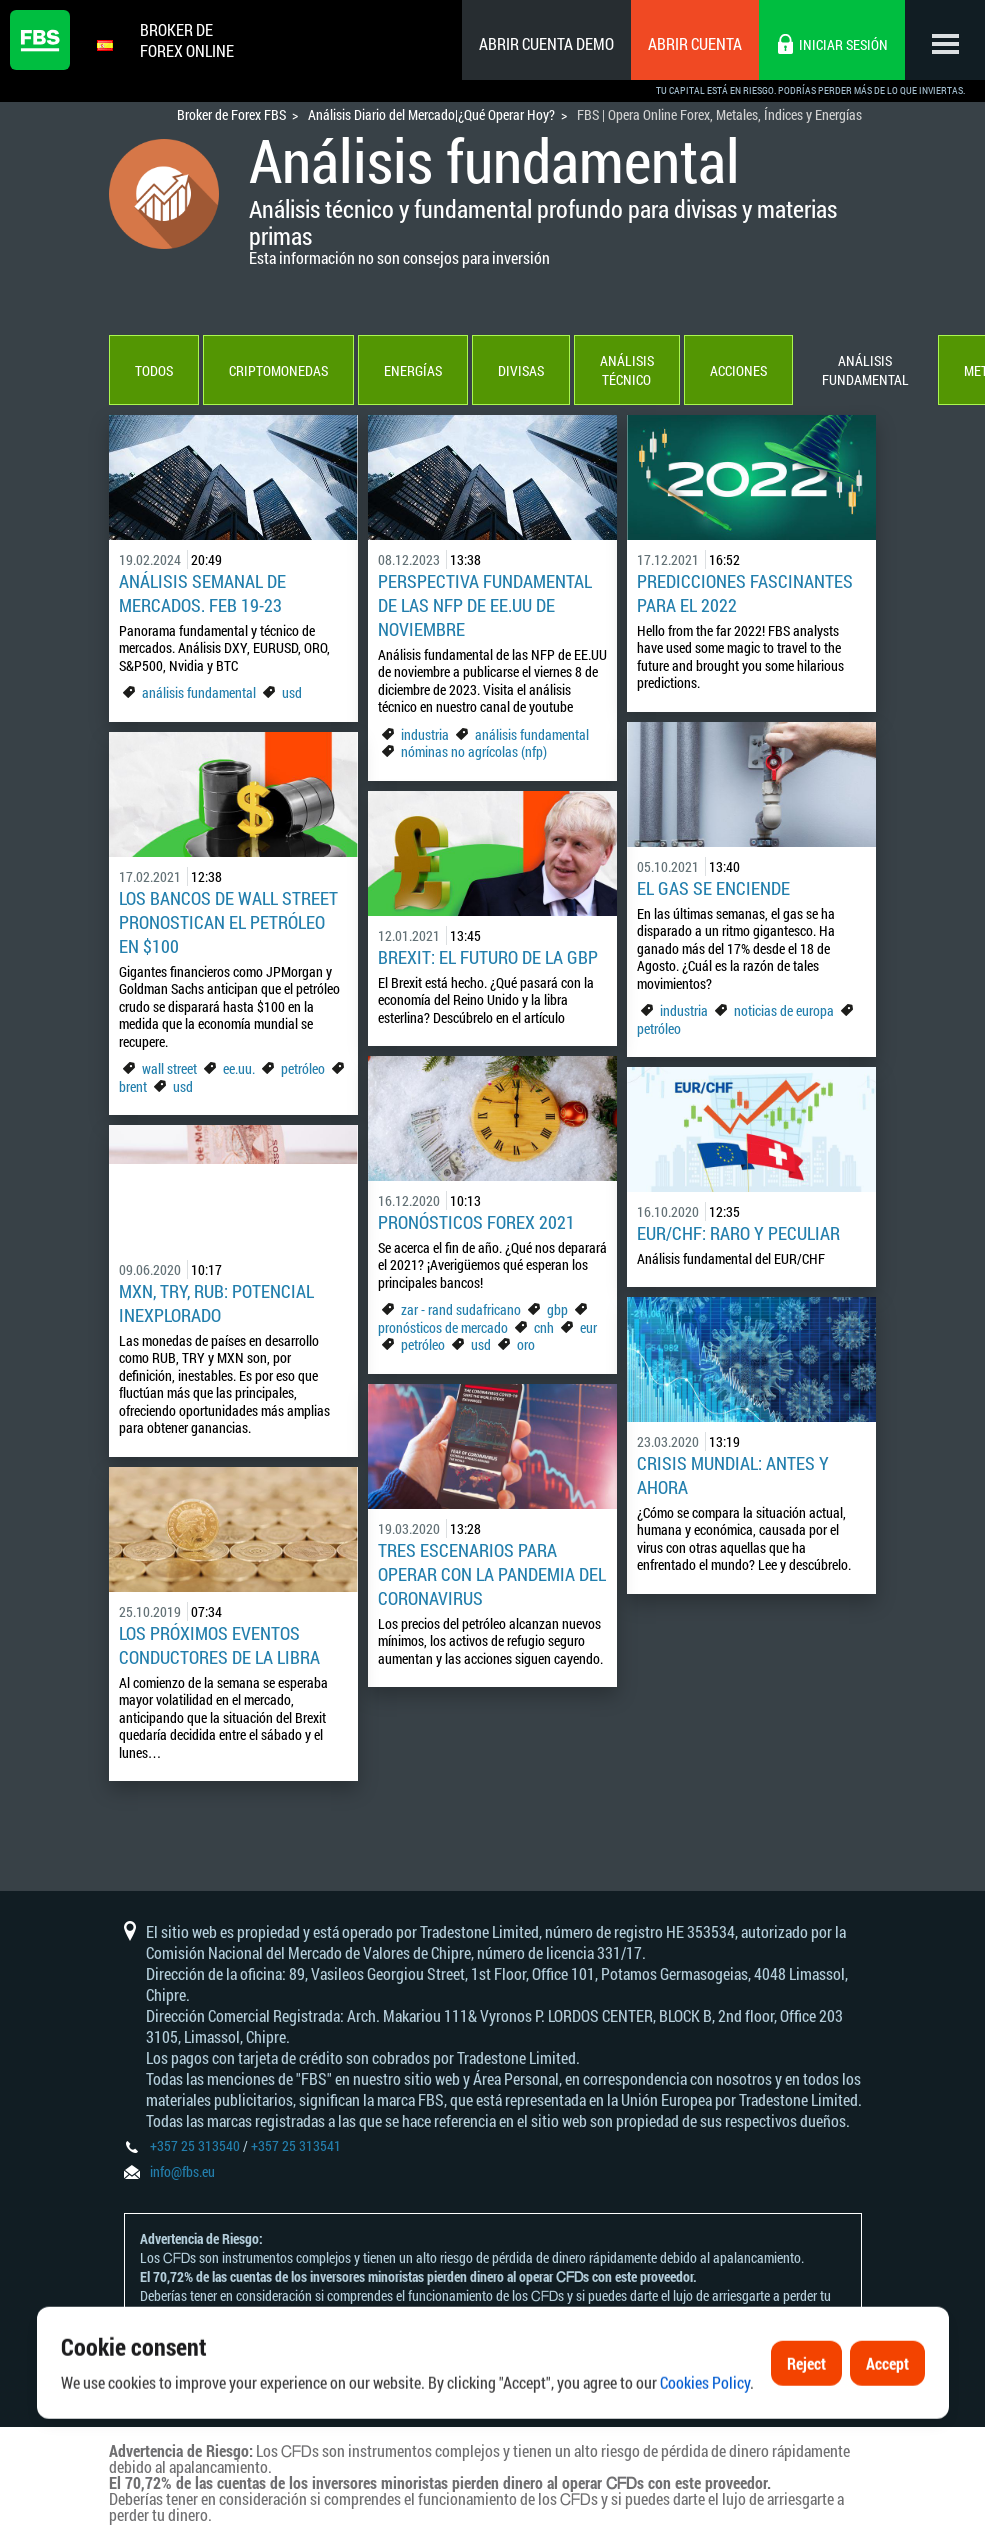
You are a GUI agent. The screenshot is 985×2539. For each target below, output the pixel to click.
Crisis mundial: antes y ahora (733, 1475)
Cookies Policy (705, 2434)
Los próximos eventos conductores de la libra (219, 1645)
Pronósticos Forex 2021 (476, 1222)
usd (292, 692)
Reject (806, 2415)
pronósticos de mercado (443, 1327)
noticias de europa (784, 1010)
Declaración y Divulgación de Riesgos (388, 2333)
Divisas (521, 370)
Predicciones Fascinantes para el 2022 (745, 593)
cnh (544, 1327)
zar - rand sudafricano (461, 1309)
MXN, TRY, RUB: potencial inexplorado (216, 1303)
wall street (169, 1068)
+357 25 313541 (296, 2145)
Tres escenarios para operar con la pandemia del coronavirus (492, 1574)
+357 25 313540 (195, 2145)
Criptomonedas (278, 370)
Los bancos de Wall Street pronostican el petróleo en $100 (228, 922)
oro (526, 1344)
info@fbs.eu (182, 2171)
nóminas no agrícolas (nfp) (474, 751)
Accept (887, 2415)
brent (133, 1086)
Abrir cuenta (695, 43)
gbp (557, 1309)
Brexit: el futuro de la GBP (488, 957)
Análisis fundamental (865, 370)
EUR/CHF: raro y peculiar (738, 1233)
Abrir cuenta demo (546, 43)
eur (588, 1327)
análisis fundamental (199, 692)
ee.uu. (239, 1068)
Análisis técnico (627, 370)
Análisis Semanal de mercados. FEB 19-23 (202, 593)
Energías (413, 370)
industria (425, 734)
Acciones (738, 370)
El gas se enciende (713, 888)
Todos (154, 370)
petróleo (659, 1028)
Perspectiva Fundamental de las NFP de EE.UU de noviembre (485, 605)
